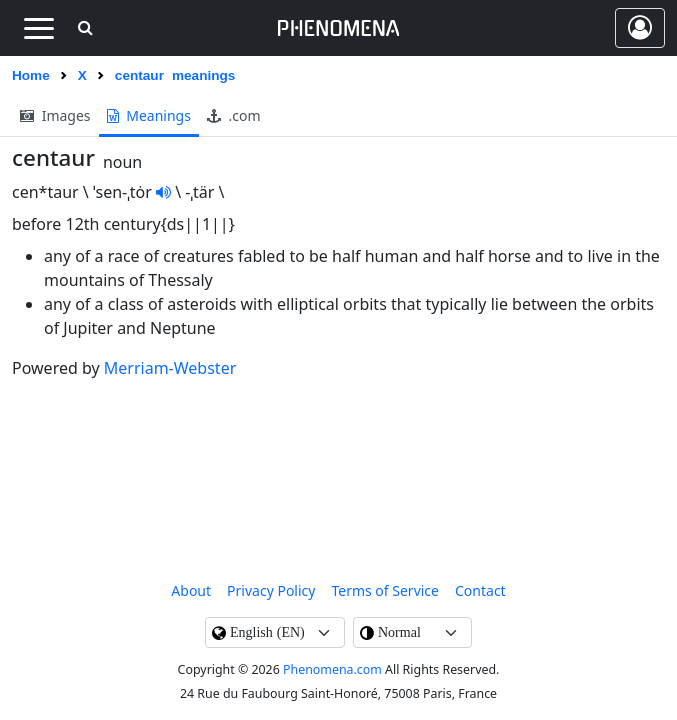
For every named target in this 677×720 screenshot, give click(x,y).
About (191, 590)
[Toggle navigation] (38, 28)
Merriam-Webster (170, 368)
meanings (149, 115)
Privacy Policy (271, 590)
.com (234, 115)
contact (480, 590)
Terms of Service (385, 590)
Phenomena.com (332, 669)
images (55, 115)
